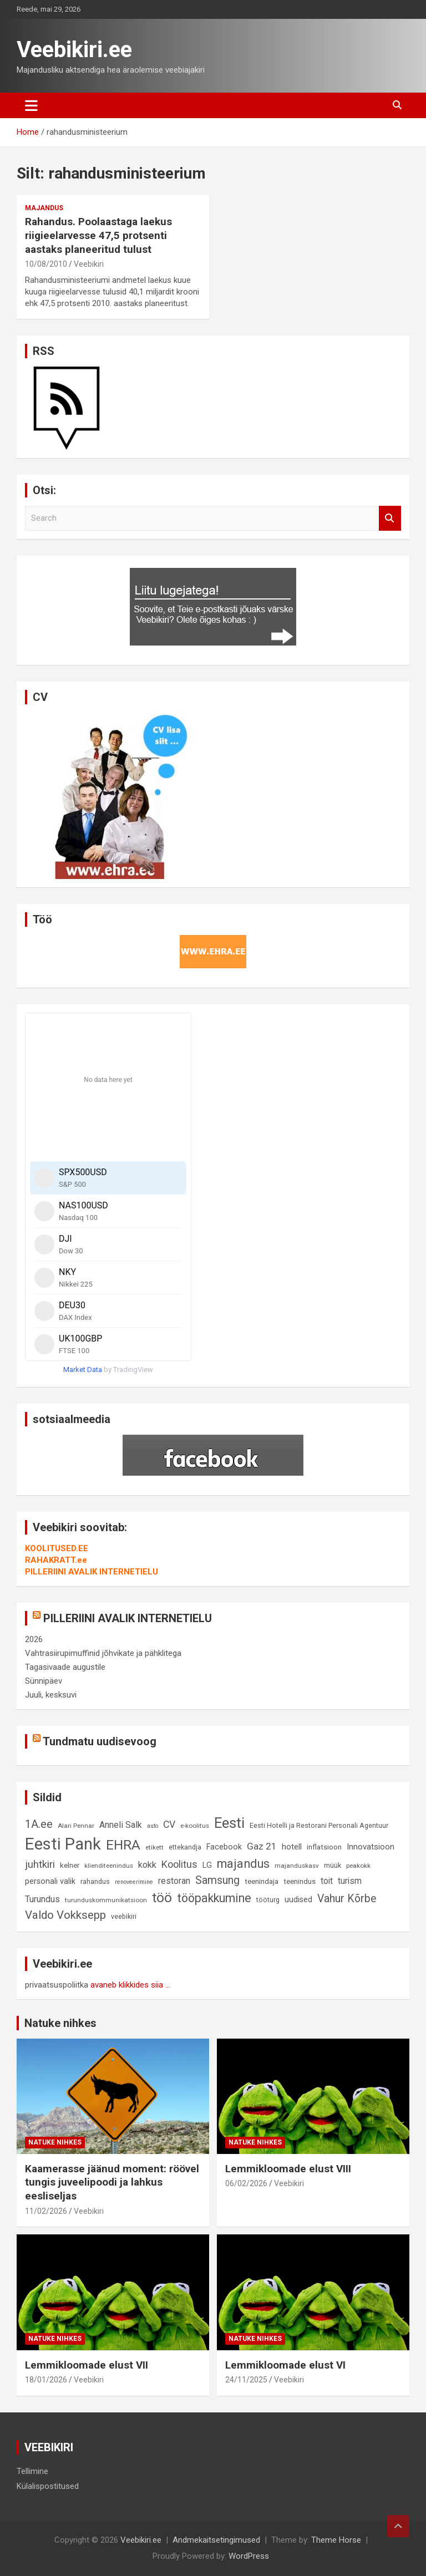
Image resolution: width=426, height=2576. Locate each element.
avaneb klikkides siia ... (130, 1985)
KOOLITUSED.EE (56, 1548)
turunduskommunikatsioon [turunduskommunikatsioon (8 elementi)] (106, 1900)
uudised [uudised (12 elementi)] (298, 1899)
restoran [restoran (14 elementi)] (174, 1881)
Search (390, 518)
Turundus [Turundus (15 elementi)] (42, 1899)
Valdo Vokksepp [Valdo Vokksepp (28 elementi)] (65, 1915)
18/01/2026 (46, 2379)
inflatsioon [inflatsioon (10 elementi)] (324, 1847)
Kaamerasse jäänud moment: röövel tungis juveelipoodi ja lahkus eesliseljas (112, 2182)
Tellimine (32, 2471)
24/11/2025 (246, 2379)
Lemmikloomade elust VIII (288, 2168)
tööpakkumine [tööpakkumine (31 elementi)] (214, 1898)
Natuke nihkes (60, 2023)
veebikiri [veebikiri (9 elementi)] (123, 1916)
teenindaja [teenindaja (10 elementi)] (261, 1881)
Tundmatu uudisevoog (99, 1741)
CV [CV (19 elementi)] (169, 1824)
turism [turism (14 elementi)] (350, 1881)
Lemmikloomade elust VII (86, 2365)
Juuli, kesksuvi (51, 1695)
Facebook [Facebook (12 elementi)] (224, 1847)
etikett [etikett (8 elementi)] (154, 1847)
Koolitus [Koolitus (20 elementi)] (179, 1864)
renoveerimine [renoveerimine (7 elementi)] (134, 1882)
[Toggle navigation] (31, 105)
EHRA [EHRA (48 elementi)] (123, 1845)
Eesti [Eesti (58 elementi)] (229, 1823)
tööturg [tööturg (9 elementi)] (268, 1900)
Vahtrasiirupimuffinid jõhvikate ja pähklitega (103, 1653)
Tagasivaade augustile (65, 1667)
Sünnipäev (43, 1681)
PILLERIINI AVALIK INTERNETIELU (91, 1572)
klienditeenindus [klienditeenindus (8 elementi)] (108, 1865)
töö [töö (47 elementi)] (162, 1897)
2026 (34, 1639)
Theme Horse (336, 2540)
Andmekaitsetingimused (216, 2540)
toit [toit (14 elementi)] (327, 1881)
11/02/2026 (46, 2211)
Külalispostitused (48, 2486)
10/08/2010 (46, 264)
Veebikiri (89, 264)
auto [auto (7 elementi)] (152, 1826)
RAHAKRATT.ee (56, 1560)
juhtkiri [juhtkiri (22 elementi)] (40, 1864)
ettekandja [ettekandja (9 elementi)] (185, 1847)
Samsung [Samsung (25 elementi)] (217, 1880)
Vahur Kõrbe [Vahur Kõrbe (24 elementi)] (346, 1898)
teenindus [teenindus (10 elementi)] (299, 1881)
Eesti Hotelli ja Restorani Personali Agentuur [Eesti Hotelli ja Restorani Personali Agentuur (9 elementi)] (319, 1825)
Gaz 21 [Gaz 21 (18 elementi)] (262, 1846)
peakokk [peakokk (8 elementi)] (358, 1865)
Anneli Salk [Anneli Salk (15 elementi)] (120, 1825)
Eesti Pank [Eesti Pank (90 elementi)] (63, 1844)
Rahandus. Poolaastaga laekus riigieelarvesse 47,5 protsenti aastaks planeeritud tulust (98, 235)
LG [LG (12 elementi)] (207, 1865)
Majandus (44, 208)
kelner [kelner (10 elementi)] (69, 1865)
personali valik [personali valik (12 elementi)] (50, 1881)
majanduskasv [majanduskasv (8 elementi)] (297, 1865)
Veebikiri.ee (74, 50)
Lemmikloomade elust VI (285, 2365)
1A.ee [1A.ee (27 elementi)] (39, 1824)
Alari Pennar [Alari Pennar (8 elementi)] (76, 1826)
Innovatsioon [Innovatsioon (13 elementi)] (370, 1847)
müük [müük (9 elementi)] (332, 1865)
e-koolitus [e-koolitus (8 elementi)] (194, 1826)
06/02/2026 (246, 2183)
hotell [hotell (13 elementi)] (292, 1847)
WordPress (249, 2556)
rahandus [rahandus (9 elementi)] (95, 1881)
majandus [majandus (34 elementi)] (243, 1864)
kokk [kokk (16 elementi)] (147, 1864)
